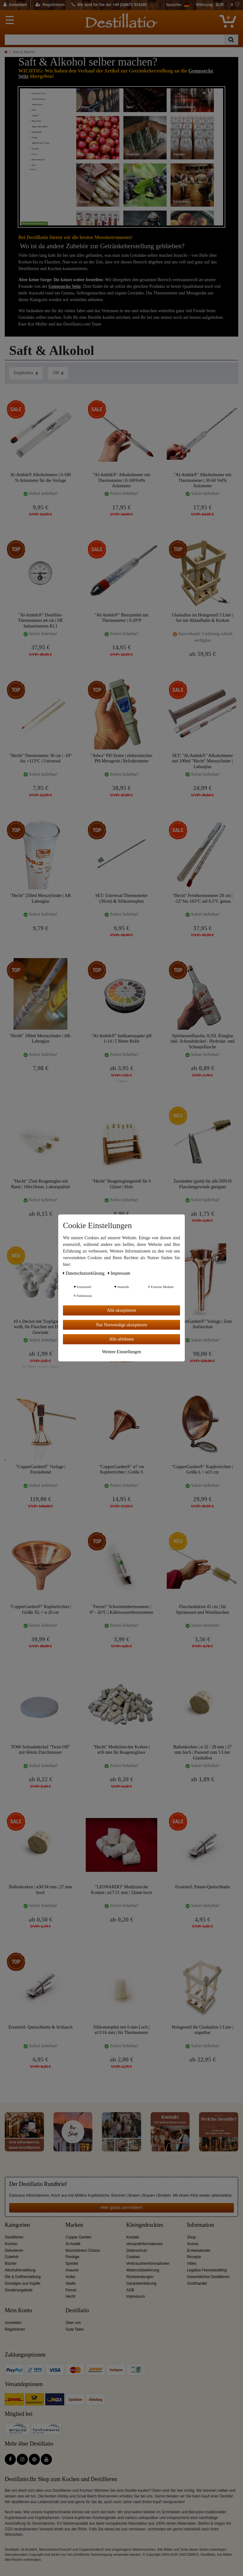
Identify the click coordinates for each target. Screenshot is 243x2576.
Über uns (73, 2322)
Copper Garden (78, 2237)
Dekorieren (14, 2250)
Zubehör (12, 2257)
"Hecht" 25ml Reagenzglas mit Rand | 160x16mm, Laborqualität (40, 1184)
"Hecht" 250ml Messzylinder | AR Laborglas (40, 898)
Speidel (71, 2263)
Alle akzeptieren (121, 1310)
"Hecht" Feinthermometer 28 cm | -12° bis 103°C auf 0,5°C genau (202, 898)
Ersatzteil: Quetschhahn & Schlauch (41, 2027)
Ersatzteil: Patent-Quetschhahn (202, 1887)
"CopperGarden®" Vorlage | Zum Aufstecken (202, 1324)
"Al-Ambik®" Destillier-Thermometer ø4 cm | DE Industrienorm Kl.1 (40, 620)
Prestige (72, 2257)
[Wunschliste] (235, 5)
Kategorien (17, 2225)
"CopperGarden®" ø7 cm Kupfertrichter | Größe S (121, 1469)
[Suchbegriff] (114, 40)
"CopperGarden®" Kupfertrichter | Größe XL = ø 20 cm (40, 1609)
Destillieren (14, 2237)
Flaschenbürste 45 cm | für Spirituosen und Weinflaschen (202, 1609)
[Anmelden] (15, 5)
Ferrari (71, 2290)
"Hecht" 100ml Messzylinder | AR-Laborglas (40, 1038)
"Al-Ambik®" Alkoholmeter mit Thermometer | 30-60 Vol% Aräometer (202, 480)
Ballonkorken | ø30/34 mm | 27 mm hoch (40, 1890)
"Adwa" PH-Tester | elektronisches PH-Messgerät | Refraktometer (122, 758)
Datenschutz (136, 2250)
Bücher (11, 2263)
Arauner (72, 2270)
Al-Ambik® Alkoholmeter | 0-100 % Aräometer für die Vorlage (40, 477)
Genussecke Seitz (64, 286)
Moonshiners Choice (82, 2250)
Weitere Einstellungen (121, 1351)
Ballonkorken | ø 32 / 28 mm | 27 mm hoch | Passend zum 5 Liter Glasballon (202, 1752)
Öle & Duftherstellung (22, 2277)
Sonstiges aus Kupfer (22, 2283)
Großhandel (197, 2283)
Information (200, 2225)
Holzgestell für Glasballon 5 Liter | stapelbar (202, 2030)
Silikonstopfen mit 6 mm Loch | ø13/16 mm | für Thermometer (121, 2030)
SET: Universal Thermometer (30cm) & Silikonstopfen (121, 898)
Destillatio (77, 2311)
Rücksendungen (139, 2277)
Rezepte (194, 2257)
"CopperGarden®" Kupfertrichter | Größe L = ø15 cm (202, 1469)
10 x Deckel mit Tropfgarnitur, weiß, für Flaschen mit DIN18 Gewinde (40, 1327)
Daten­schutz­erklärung (84, 1273)
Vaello (70, 2283)
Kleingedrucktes (144, 2225)
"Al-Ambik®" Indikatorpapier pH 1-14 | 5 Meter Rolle (121, 1038)
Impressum (135, 2296)
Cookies (133, 2257)
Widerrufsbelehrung (142, 2270)
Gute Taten (74, 2329)
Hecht (70, 2296)
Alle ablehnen (121, 1339)
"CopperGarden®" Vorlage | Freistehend (40, 1469)
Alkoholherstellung (20, 2270)
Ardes (70, 2277)
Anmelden (13, 2322)
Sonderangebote (19, 2290)
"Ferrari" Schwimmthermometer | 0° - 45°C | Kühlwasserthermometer (121, 1609)
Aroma (192, 2244)
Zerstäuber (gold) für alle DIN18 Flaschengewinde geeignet (202, 1184)
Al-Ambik (73, 2244)
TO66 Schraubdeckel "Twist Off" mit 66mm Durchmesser (40, 1750)
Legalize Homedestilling (207, 2270)
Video (191, 2263)
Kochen (11, 2244)
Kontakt (132, 2237)
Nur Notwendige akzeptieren (121, 1324)
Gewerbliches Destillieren (208, 2277)
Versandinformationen (144, 2244)
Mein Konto (18, 2311)
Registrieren (15, 2329)
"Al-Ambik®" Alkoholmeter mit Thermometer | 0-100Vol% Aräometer (121, 480)
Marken (74, 2225)
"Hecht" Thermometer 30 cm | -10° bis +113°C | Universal (40, 758)
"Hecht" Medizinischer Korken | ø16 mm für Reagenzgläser (121, 1750)
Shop (191, 2237)
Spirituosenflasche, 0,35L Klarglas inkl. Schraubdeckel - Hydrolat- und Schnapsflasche (202, 1041)
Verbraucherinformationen (148, 2263)
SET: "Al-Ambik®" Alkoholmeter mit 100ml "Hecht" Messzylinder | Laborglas (202, 761)
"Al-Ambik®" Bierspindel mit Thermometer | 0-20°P (121, 618)
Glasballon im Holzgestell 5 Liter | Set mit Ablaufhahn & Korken (202, 618)
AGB (130, 2290)
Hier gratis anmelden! (121, 2207)
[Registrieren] (50, 5)
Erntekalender (198, 2250)
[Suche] (231, 40)
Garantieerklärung (141, 2283)
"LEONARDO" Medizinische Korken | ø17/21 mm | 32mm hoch (121, 1890)
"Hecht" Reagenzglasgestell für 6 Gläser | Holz (121, 1184)
